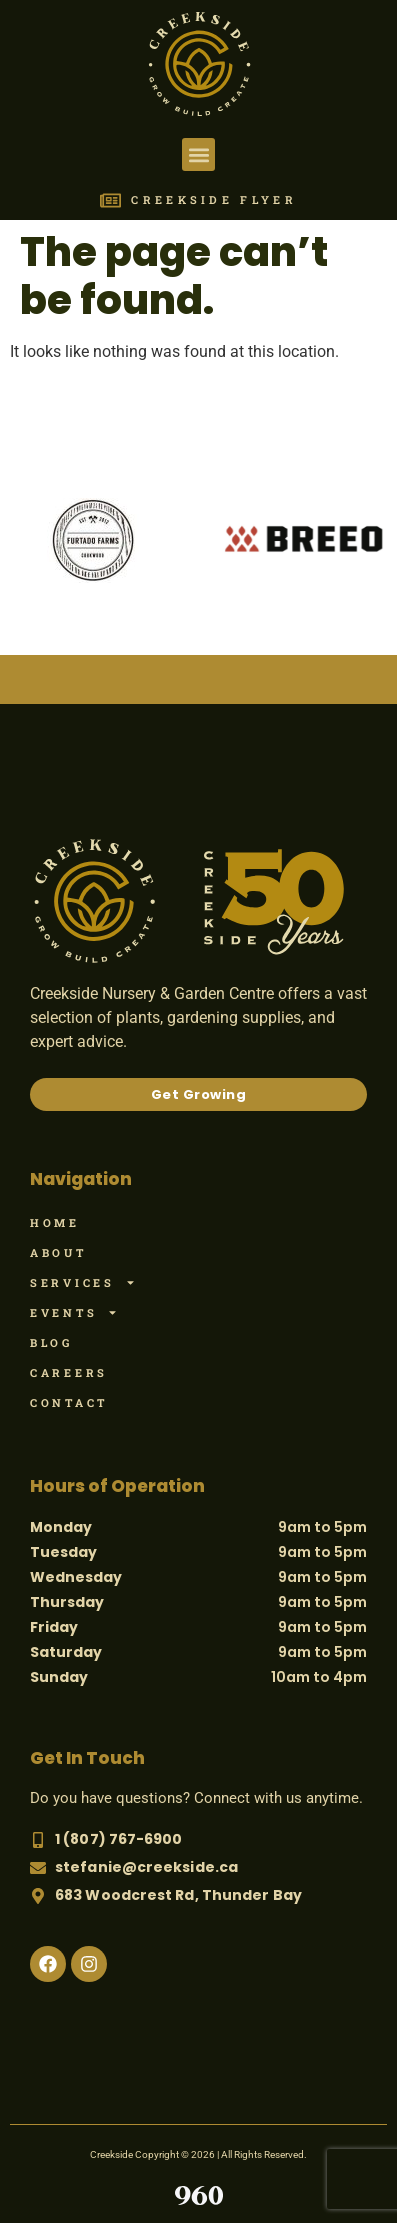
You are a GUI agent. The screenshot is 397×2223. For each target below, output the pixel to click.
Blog (51, 1342)
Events (74, 1313)
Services (83, 1283)
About (58, 1252)
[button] (198, 154)
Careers (69, 1372)
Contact (69, 1402)
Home (55, 1222)
